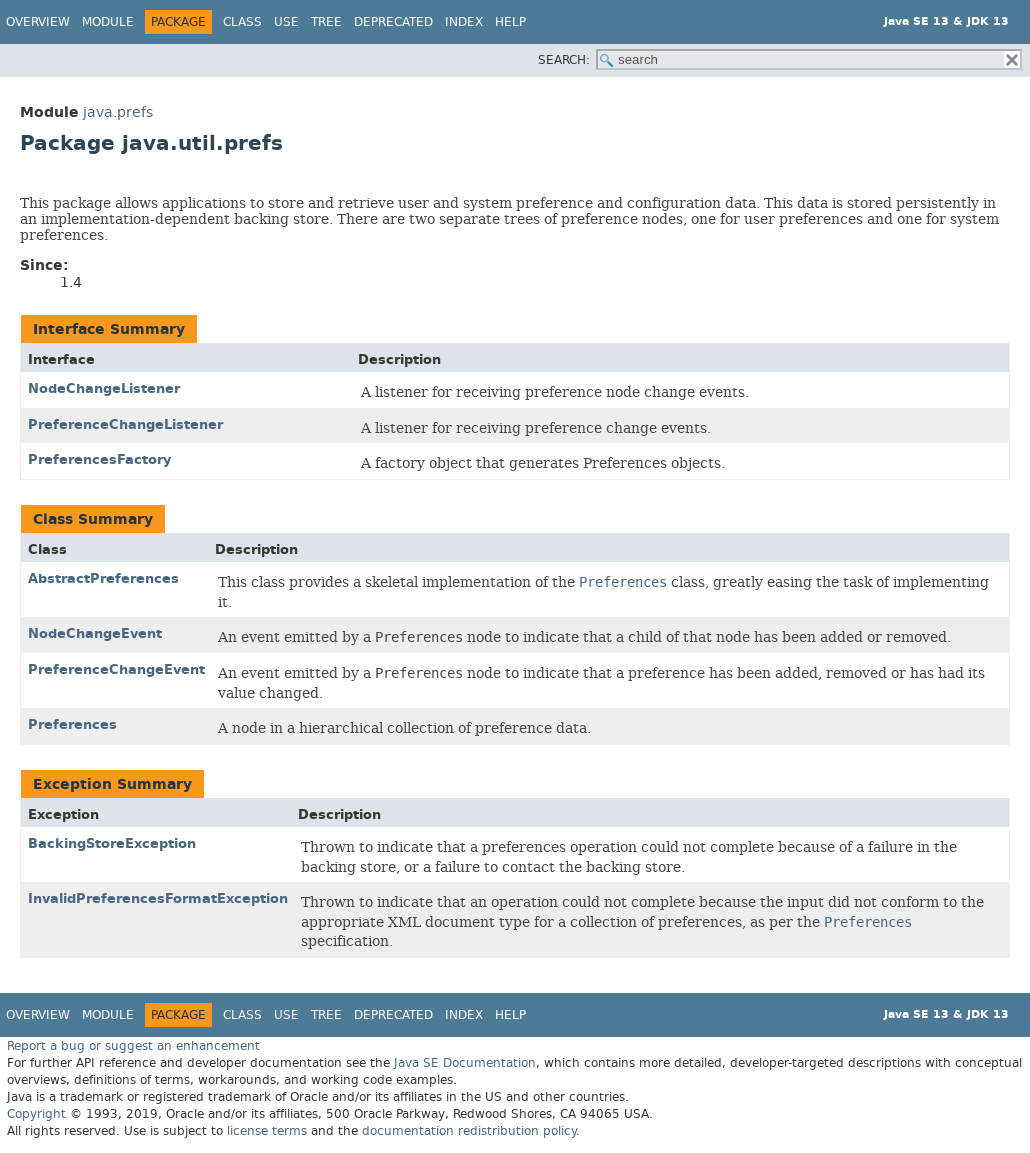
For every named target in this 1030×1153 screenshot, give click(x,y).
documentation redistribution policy (469, 1131)
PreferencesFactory (99, 459)
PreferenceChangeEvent (116, 669)
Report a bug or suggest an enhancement (133, 1046)
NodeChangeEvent (95, 633)
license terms (267, 1131)
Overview (38, 22)
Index (464, 22)
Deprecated (393, 22)
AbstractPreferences (103, 578)
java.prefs (118, 112)
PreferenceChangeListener (125, 424)
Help (510, 22)
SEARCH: (564, 60)
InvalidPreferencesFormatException (158, 898)
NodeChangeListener (104, 388)
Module (108, 22)
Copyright (36, 1114)
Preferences (72, 724)
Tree (326, 22)
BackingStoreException (112, 843)
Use (286, 22)
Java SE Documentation (465, 1063)
